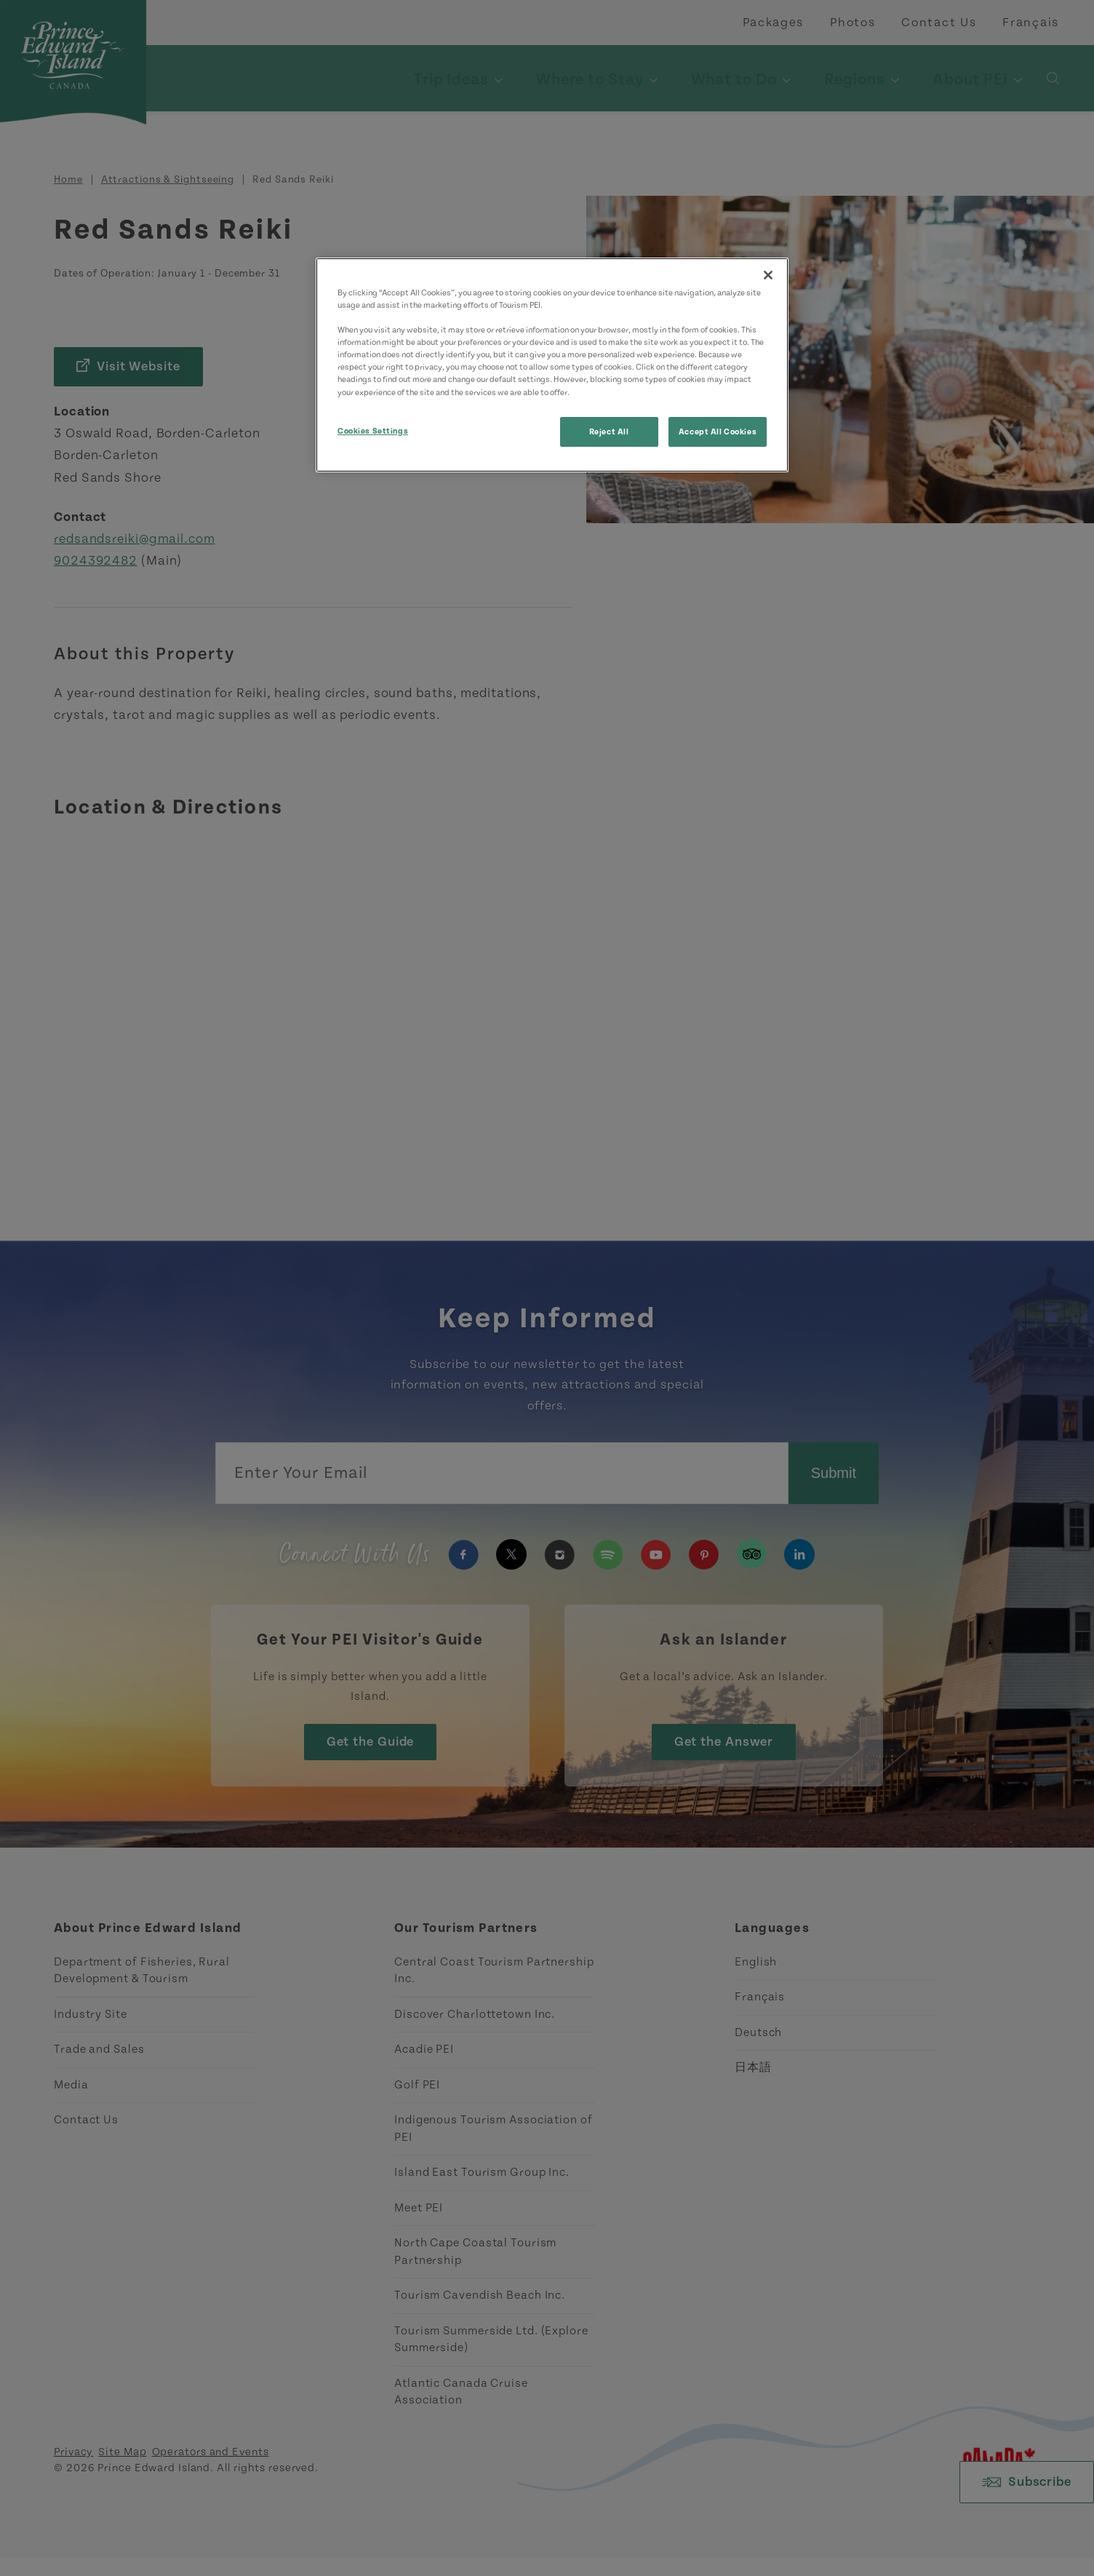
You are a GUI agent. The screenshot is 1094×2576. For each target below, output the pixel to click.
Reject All (609, 432)
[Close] (768, 275)
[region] (552, 365)
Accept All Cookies (717, 432)
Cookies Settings (373, 431)
